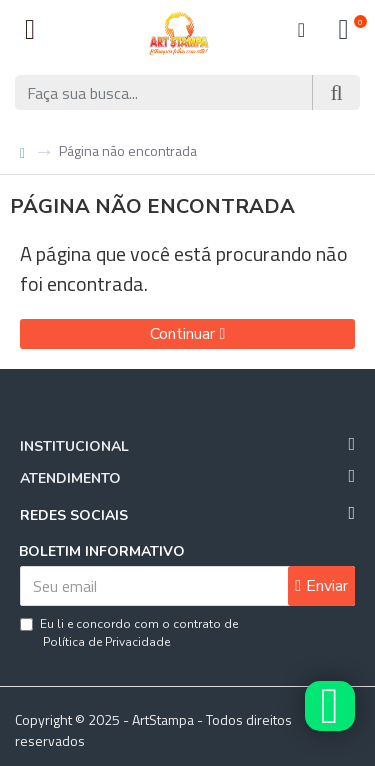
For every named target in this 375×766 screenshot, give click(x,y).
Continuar (182, 334)
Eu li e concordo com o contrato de (129, 633)
